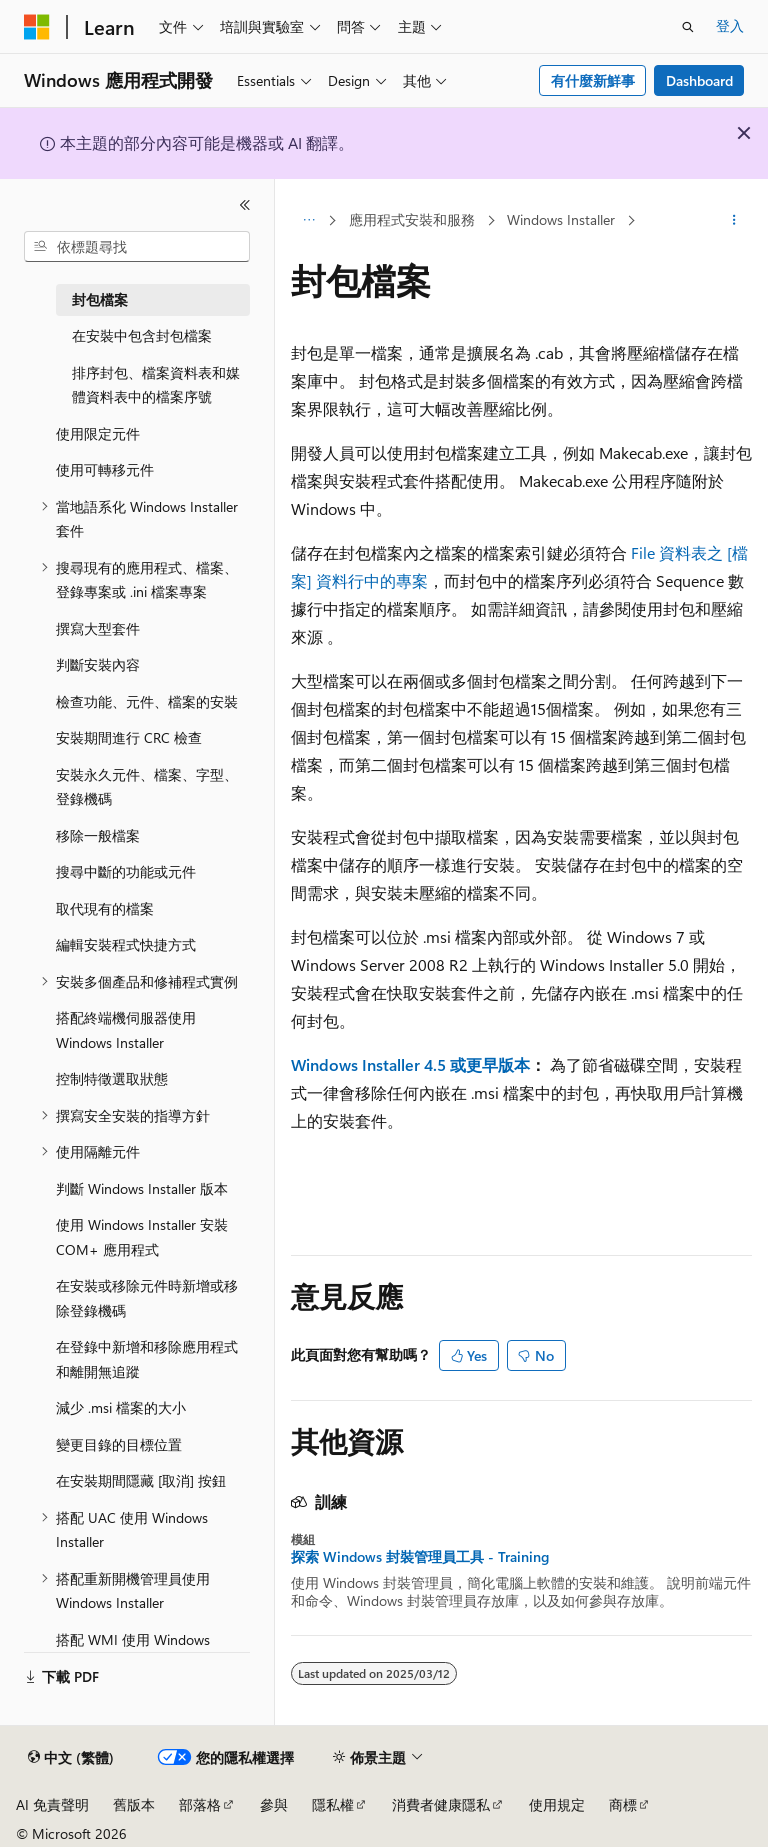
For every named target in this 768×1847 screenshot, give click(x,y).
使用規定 (557, 1804)
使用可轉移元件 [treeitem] (105, 469)
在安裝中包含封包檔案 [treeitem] (142, 335)
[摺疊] (245, 205)
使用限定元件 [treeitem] (98, 433)
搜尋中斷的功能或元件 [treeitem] (126, 871)
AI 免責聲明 (52, 1804)
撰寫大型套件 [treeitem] (98, 628)
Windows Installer (561, 219)
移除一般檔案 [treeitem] (98, 835)
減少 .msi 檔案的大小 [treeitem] (121, 1407)
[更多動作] (734, 221)
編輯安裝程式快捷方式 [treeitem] (126, 944)
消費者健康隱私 (441, 1804)
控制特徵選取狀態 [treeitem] (112, 1078)
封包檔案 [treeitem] (100, 299)
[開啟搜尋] (688, 27)
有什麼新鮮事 (593, 80)
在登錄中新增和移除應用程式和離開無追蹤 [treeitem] (147, 1359)
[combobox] (137, 247)
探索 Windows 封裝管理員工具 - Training (420, 1557)
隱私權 (333, 1804)
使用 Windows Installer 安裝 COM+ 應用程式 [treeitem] (142, 1237)
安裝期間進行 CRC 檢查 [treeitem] (129, 737)
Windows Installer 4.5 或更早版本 (410, 1064)
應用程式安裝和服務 (412, 219)
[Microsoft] (37, 27)
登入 (730, 25)
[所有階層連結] (308, 221)
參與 (274, 1804)
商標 (623, 1804)
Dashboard (699, 80)
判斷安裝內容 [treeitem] (98, 664)
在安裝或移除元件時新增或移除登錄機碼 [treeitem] (147, 1298)
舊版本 (134, 1804)
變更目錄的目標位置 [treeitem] (119, 1444)
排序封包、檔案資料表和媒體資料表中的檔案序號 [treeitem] (156, 385)
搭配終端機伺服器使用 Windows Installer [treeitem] (126, 1030)
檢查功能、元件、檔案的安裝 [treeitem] (147, 701)
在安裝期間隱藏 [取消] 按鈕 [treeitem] (141, 1480)
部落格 (200, 1804)
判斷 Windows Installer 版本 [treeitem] (142, 1188)
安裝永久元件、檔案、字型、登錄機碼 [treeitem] (147, 787)
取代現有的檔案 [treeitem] (105, 908)
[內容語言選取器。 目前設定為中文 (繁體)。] (71, 1758)
